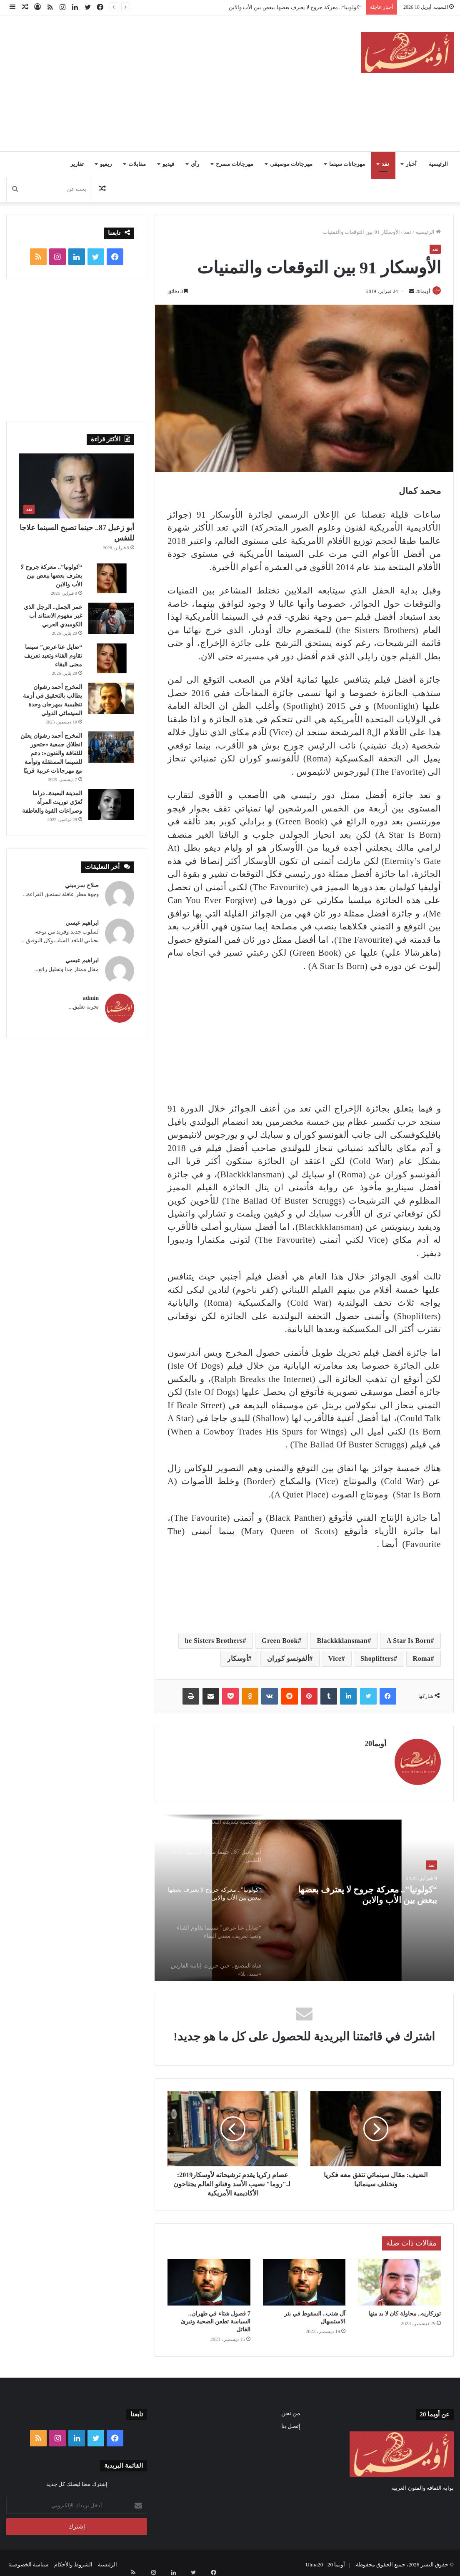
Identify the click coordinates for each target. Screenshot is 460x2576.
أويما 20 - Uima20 (325, 2561)
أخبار (411, 164)
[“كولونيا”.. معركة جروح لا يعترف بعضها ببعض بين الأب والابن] (111, 578)
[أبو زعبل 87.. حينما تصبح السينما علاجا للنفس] (76, 485)
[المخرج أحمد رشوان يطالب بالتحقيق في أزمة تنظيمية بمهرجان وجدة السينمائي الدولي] (111, 698)
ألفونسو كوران (288, 1659)
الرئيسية (438, 164)
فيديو (168, 164)
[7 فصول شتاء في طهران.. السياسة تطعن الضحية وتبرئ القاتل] (209, 2278)
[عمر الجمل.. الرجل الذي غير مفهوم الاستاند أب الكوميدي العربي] (111, 618)
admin (91, 998)
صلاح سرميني (82, 885)
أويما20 (418, 291)
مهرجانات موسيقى (291, 164)
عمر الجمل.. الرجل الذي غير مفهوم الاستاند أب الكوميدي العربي (53, 616)
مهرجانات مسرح (234, 164)
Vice (335, 1659)
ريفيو (106, 164)
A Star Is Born (409, 1641)
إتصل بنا (290, 2422)
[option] (304, 1894)
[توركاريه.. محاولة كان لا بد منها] (399, 2278)
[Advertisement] (150, 82)
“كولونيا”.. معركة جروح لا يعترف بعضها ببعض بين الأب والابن (295, 7)
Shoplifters (377, 1659)
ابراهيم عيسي (82, 923)
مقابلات (137, 164)
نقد (385, 164)
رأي (195, 164)
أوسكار (237, 1659)
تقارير (77, 164)
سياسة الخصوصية (28, 2561)
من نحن (290, 2409)
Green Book (280, 1641)
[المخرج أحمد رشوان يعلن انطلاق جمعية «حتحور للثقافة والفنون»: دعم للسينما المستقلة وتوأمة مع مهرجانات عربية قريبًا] (111, 747)
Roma (422, 1659)
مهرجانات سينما (347, 164)
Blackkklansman (342, 1641)
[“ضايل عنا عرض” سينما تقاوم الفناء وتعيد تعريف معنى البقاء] (111, 658)
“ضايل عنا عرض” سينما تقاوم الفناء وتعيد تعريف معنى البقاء (53, 656)
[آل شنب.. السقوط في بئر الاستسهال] (304, 2278)
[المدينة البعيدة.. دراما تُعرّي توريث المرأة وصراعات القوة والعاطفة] (111, 804)
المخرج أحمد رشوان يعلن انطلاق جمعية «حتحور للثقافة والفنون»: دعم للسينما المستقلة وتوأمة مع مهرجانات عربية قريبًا (51, 753)
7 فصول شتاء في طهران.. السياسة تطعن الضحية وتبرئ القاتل (215, 2318)
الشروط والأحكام (73, 2561)
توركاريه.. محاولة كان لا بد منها (404, 2310)
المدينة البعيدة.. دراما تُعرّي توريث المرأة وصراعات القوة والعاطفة (52, 802)
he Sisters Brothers (214, 1641)
